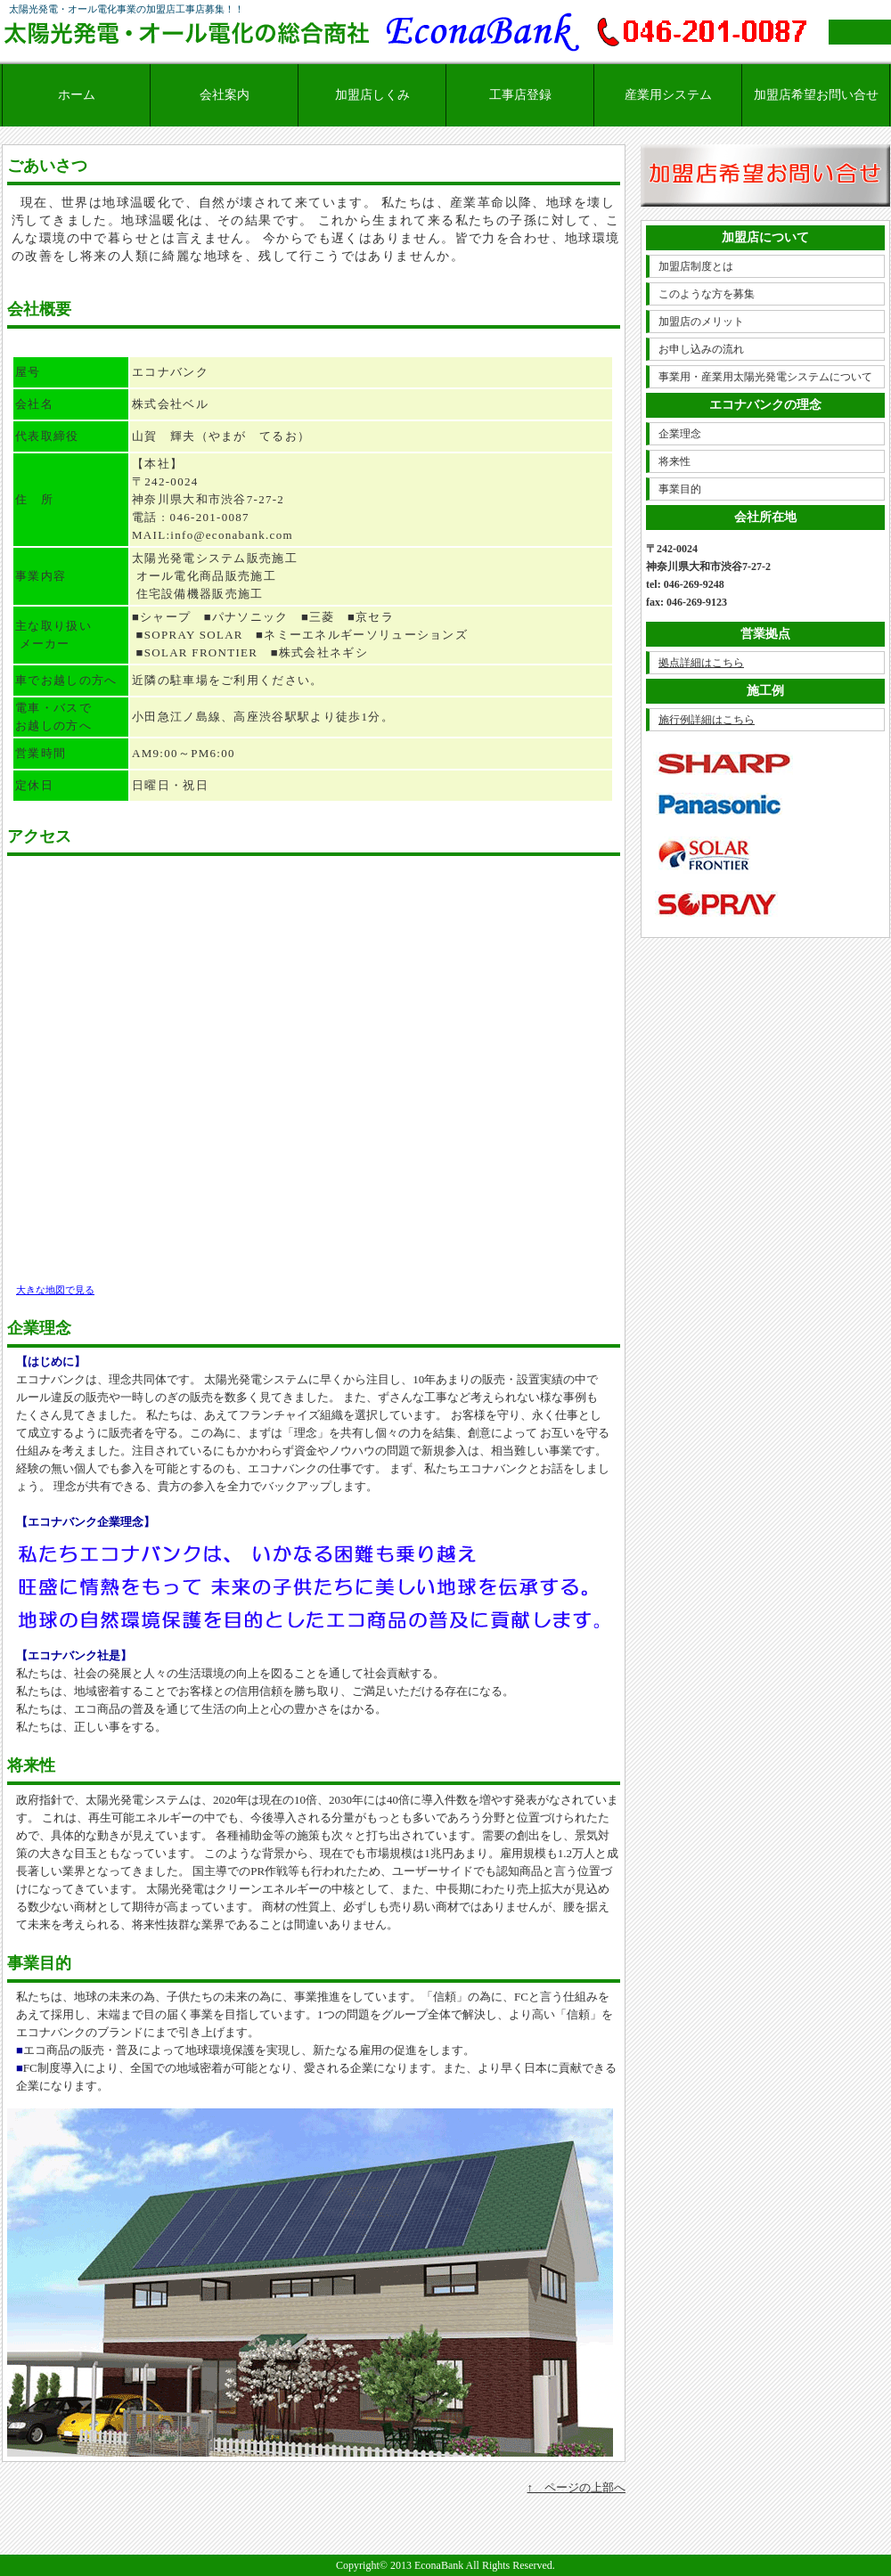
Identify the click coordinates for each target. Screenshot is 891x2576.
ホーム (76, 95)
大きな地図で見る (55, 1289)
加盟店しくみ (372, 95)
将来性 (674, 461)
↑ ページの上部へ (576, 2487)
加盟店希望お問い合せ (816, 95)
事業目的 (679, 489)
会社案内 (224, 95)
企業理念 (679, 434)
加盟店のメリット (701, 321)
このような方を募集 (706, 294)
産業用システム (668, 95)
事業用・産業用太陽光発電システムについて (765, 377)
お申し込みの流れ (701, 349)
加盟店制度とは (695, 266)
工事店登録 (520, 95)
